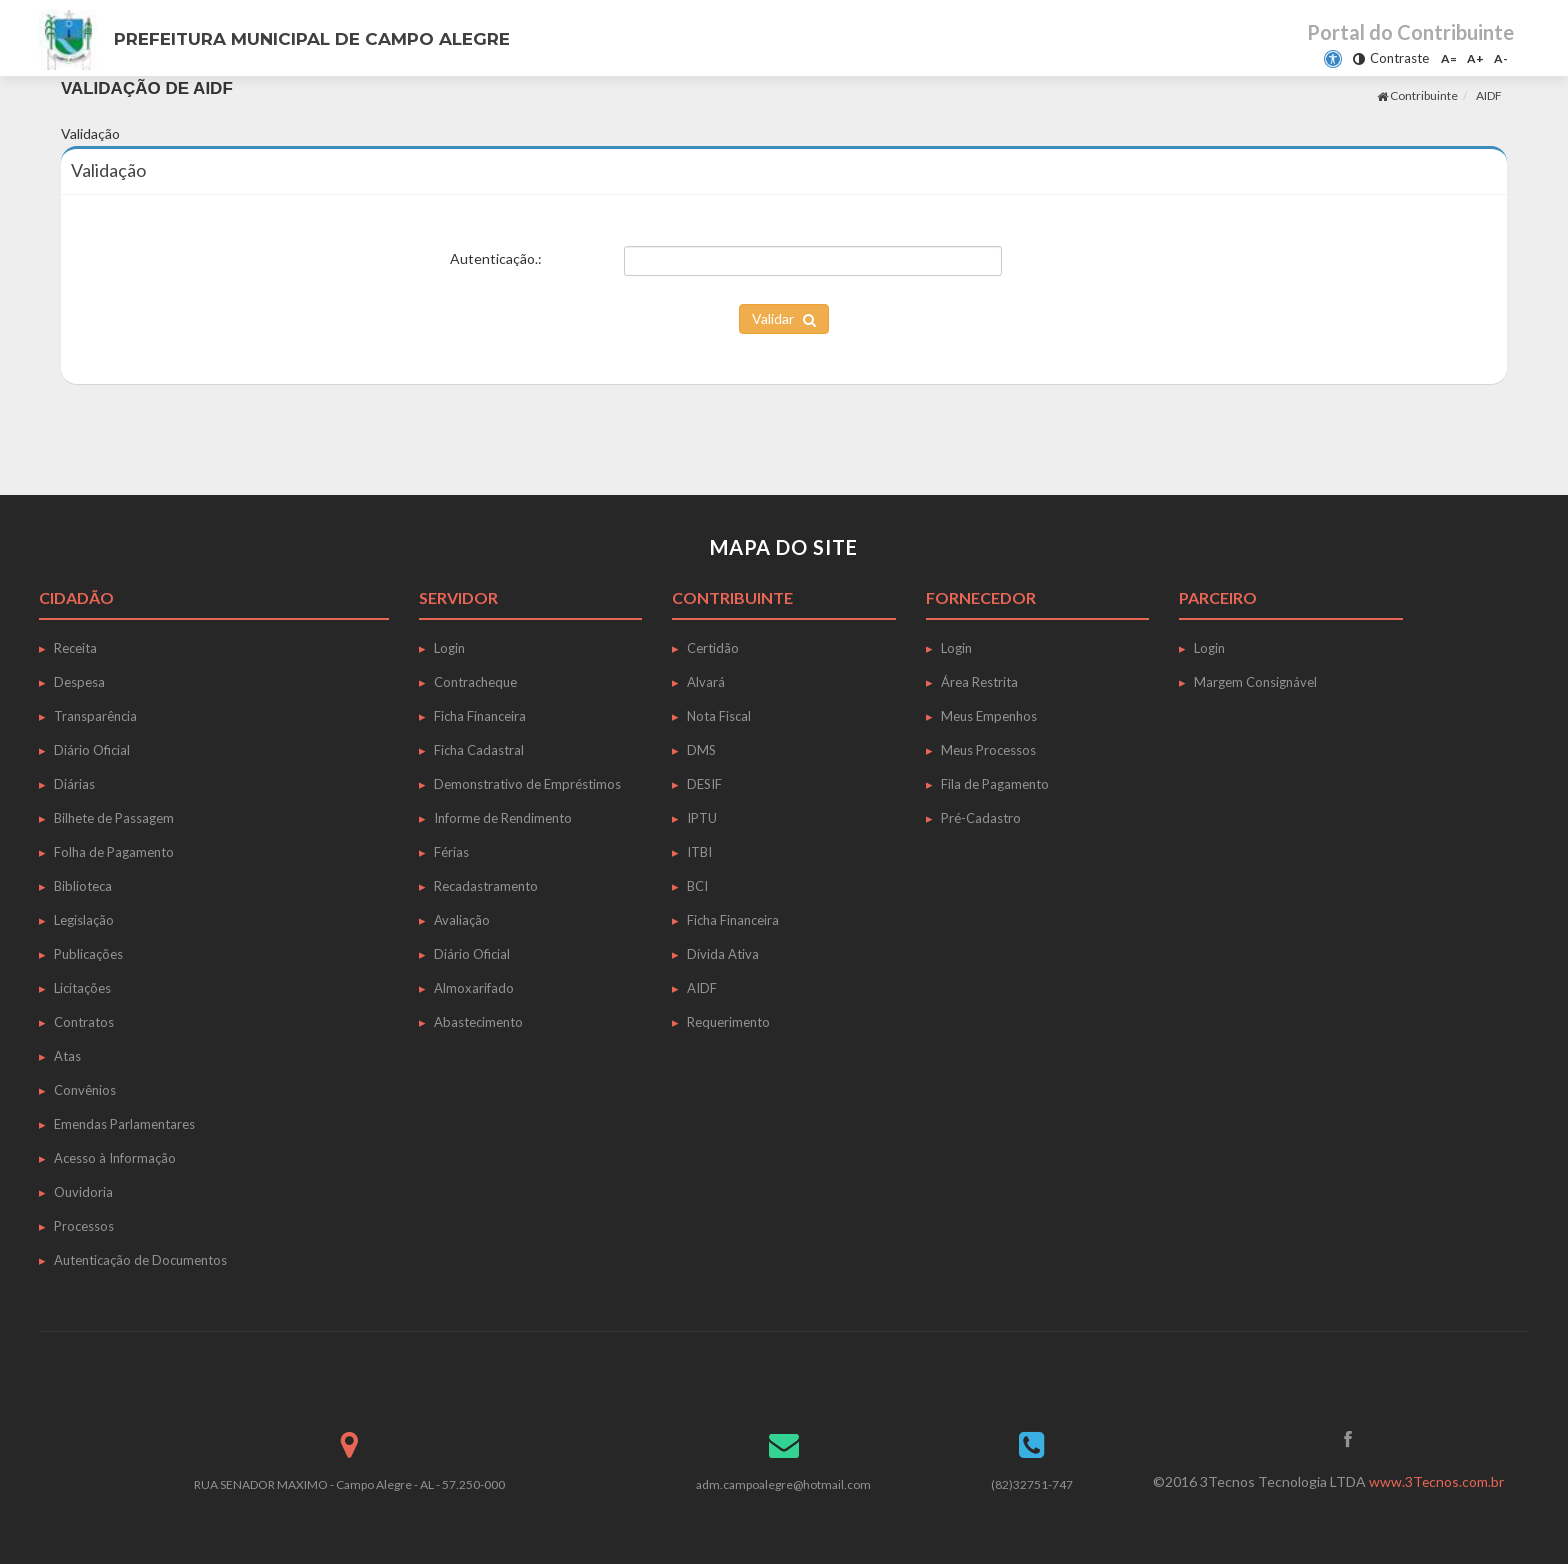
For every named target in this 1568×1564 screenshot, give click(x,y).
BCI (697, 886)
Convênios (85, 1090)
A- (1501, 58)
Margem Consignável (1255, 682)
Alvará (706, 682)
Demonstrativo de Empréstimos (527, 784)
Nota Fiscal (719, 716)
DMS (701, 750)
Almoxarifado (474, 988)
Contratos (84, 1022)
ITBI (699, 852)
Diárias (74, 784)
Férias (451, 852)
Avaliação (462, 920)
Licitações (82, 988)
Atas (67, 1056)
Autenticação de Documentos (140, 1260)
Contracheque (475, 682)
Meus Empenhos (989, 716)
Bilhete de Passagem (114, 818)
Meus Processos (988, 750)
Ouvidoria (83, 1192)
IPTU (702, 818)
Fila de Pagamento (995, 784)
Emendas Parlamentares (124, 1124)
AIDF (1489, 95)
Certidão (713, 648)
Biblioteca (83, 886)
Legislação (84, 920)
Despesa (79, 682)
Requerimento (728, 1022)
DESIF (704, 784)
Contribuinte (1417, 95)
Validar (784, 318)
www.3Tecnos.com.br (1436, 1481)
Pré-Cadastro (981, 818)
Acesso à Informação (115, 1158)
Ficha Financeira (480, 716)
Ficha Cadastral (479, 750)
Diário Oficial (92, 750)
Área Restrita (979, 682)
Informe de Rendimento (503, 818)
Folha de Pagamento (114, 852)
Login (449, 648)
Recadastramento (486, 886)
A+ (1475, 58)
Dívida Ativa (723, 954)
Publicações (88, 954)
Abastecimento (478, 1022)
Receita (75, 648)
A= (1449, 58)
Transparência (95, 716)
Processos (84, 1226)
